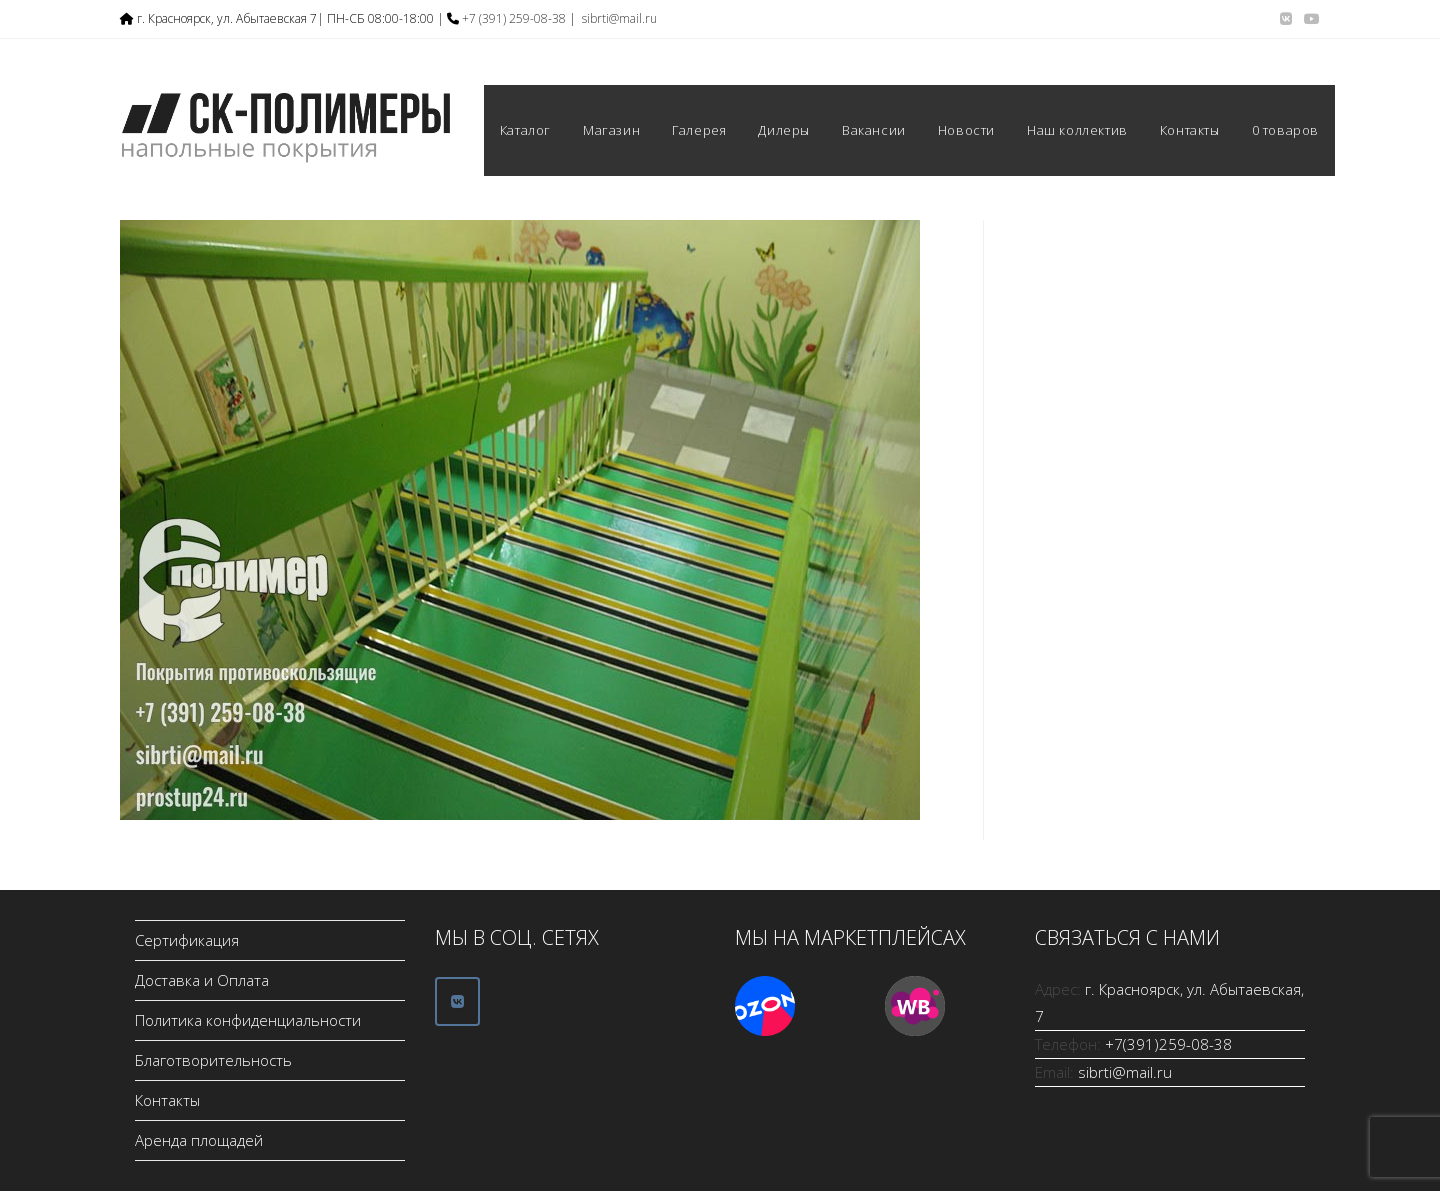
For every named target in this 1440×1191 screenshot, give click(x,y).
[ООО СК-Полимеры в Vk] (457, 1001)
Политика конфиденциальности (248, 1020)
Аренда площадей (199, 1140)
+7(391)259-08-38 (1168, 1044)
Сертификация (187, 940)
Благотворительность (213, 1060)
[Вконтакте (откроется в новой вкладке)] (1286, 19)
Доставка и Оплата (202, 980)
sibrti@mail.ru (619, 18)
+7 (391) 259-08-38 (514, 18)
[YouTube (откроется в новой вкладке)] (1309, 19)
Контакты (167, 1100)
